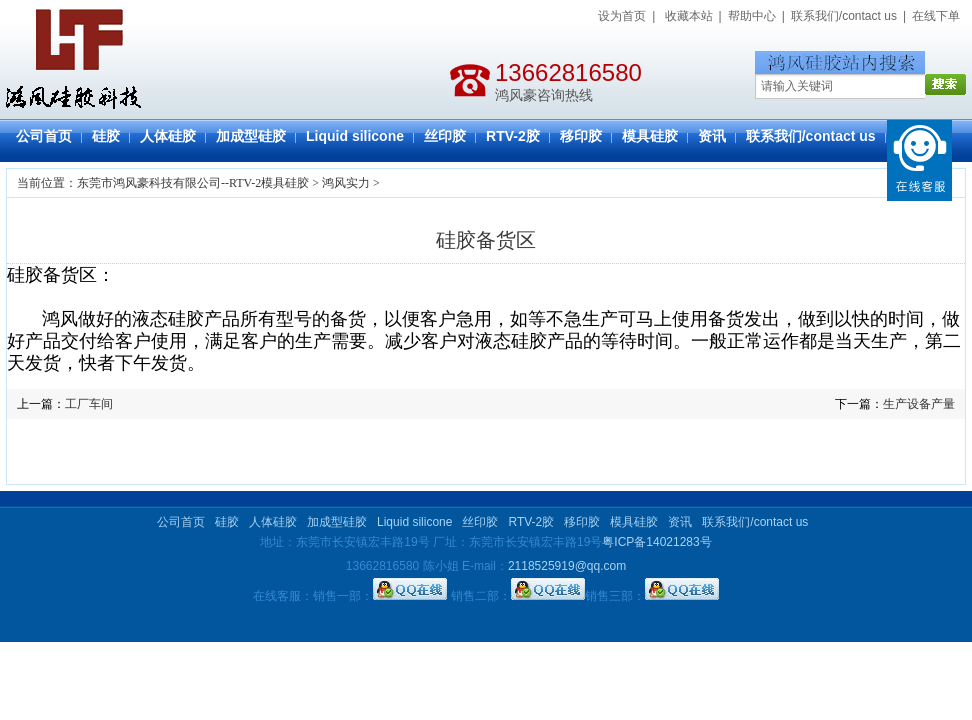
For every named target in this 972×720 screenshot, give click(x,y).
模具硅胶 (650, 136)
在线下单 (936, 16)
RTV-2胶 (513, 136)
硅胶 (106, 136)
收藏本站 (689, 16)
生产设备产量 (919, 404)
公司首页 (44, 136)
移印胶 (581, 136)
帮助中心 (752, 16)
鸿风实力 (346, 183)
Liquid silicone (355, 136)
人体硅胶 (168, 136)
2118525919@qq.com (567, 566)
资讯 (712, 136)
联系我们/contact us (844, 16)
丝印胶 (445, 136)
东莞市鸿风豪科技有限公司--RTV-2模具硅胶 (193, 183)
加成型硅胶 (251, 136)
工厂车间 (89, 404)
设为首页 (622, 16)
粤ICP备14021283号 (656, 542)
